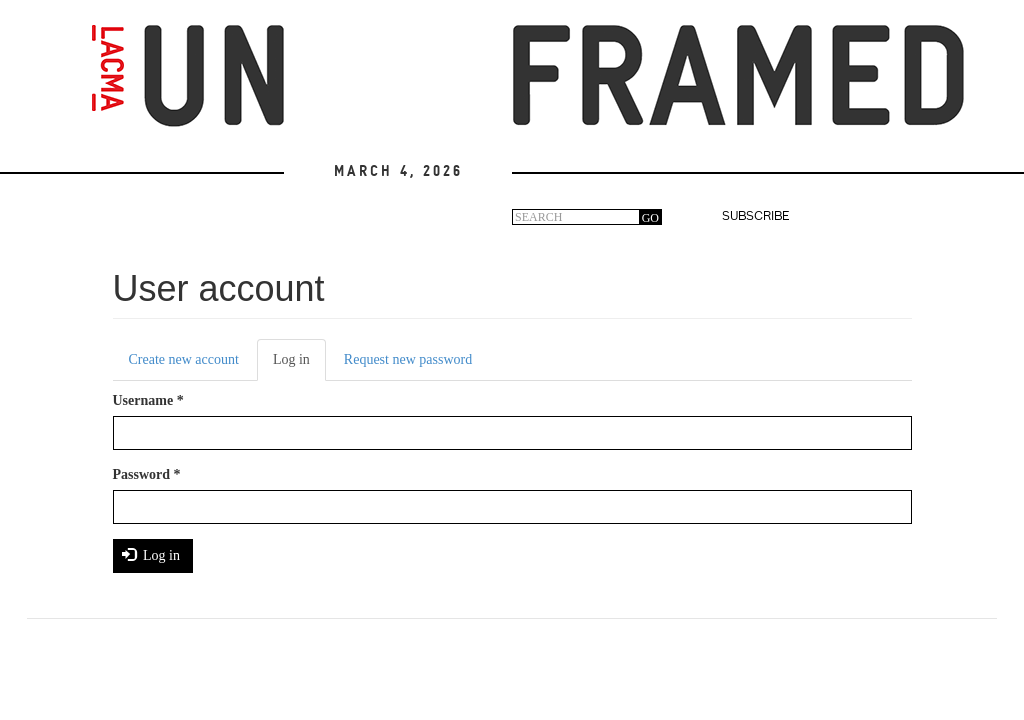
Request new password (408, 359)
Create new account (184, 359)
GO (650, 218)
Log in (299, 365)
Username (148, 400)
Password (147, 474)
